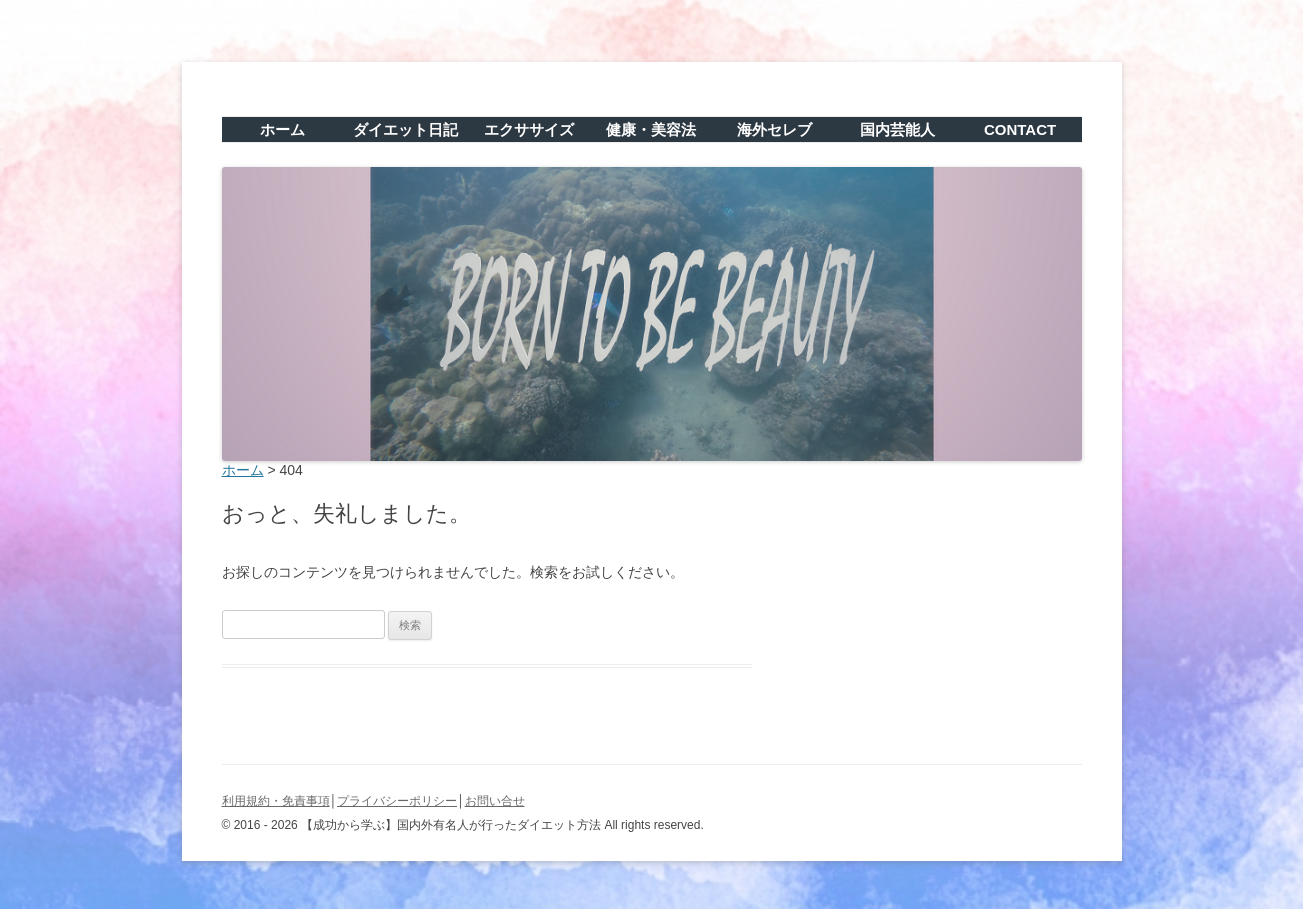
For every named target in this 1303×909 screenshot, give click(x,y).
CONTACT (1020, 129)
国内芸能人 (897, 129)
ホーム (282, 129)
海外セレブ (774, 129)
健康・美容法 (651, 129)
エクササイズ (529, 129)
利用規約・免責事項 (276, 801)
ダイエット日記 (405, 129)
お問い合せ (495, 801)
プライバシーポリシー (397, 801)
